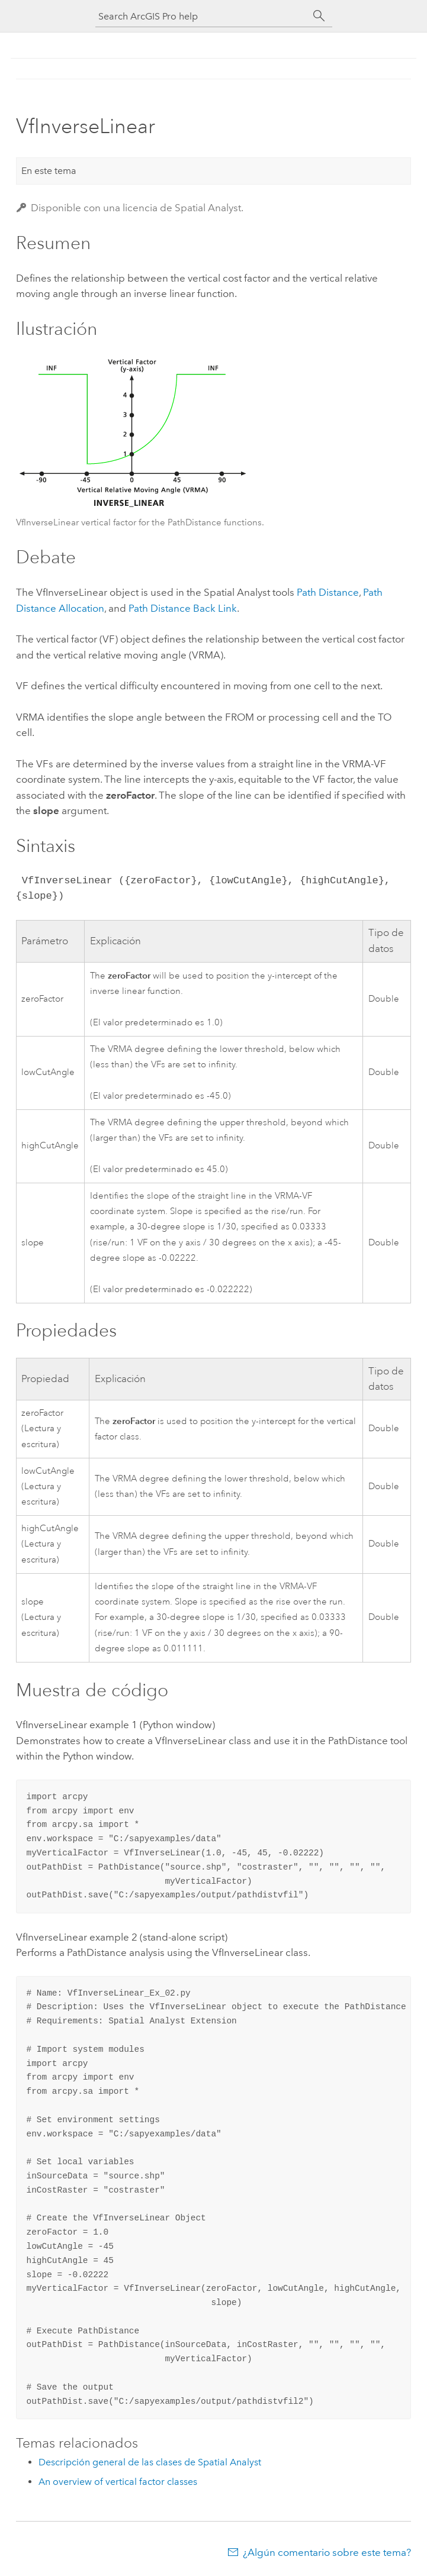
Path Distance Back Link (183, 608)
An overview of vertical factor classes (117, 2481)
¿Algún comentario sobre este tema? (327, 2552)
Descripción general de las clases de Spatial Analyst (149, 2462)
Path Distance (328, 592)
